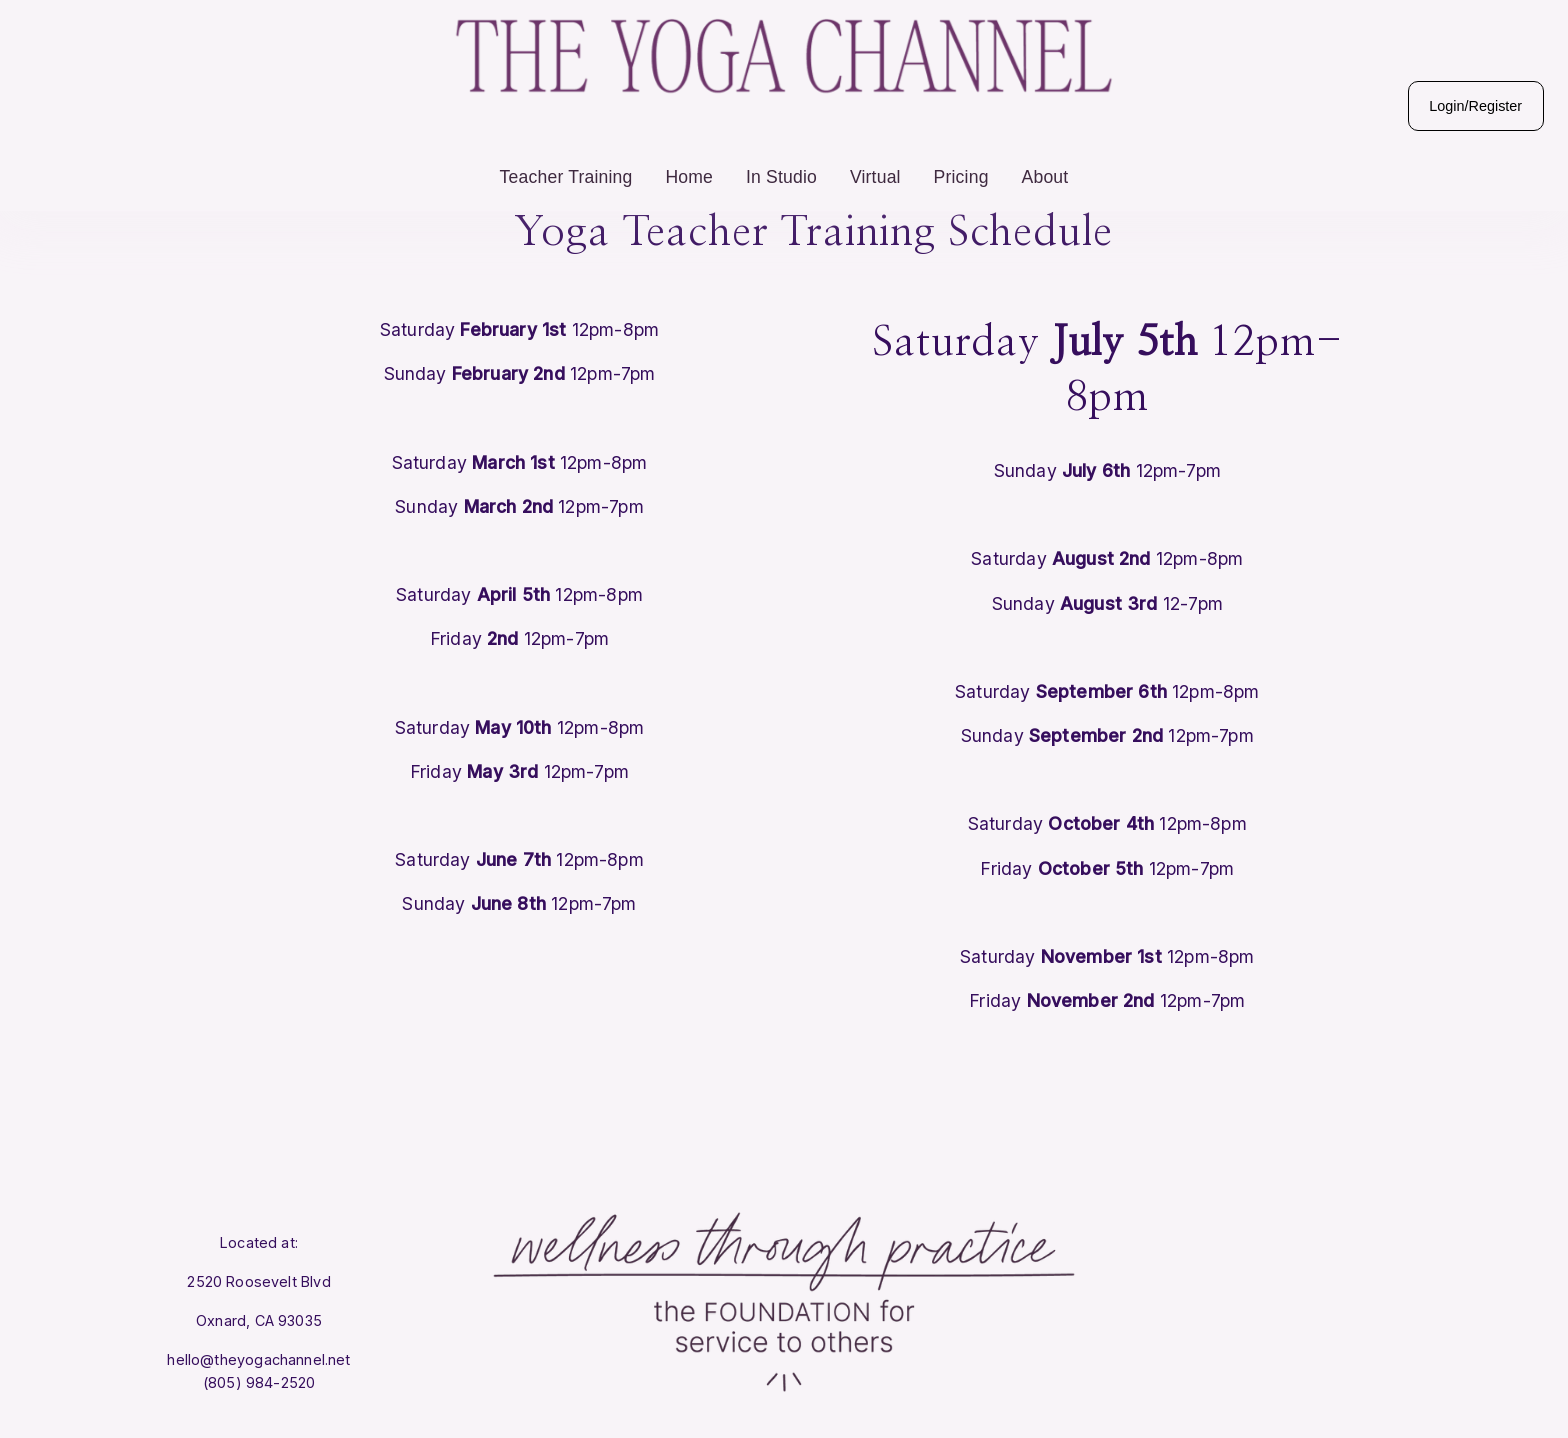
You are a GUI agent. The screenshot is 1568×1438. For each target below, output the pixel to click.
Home (689, 206)
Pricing (961, 206)
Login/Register (1437, 135)
